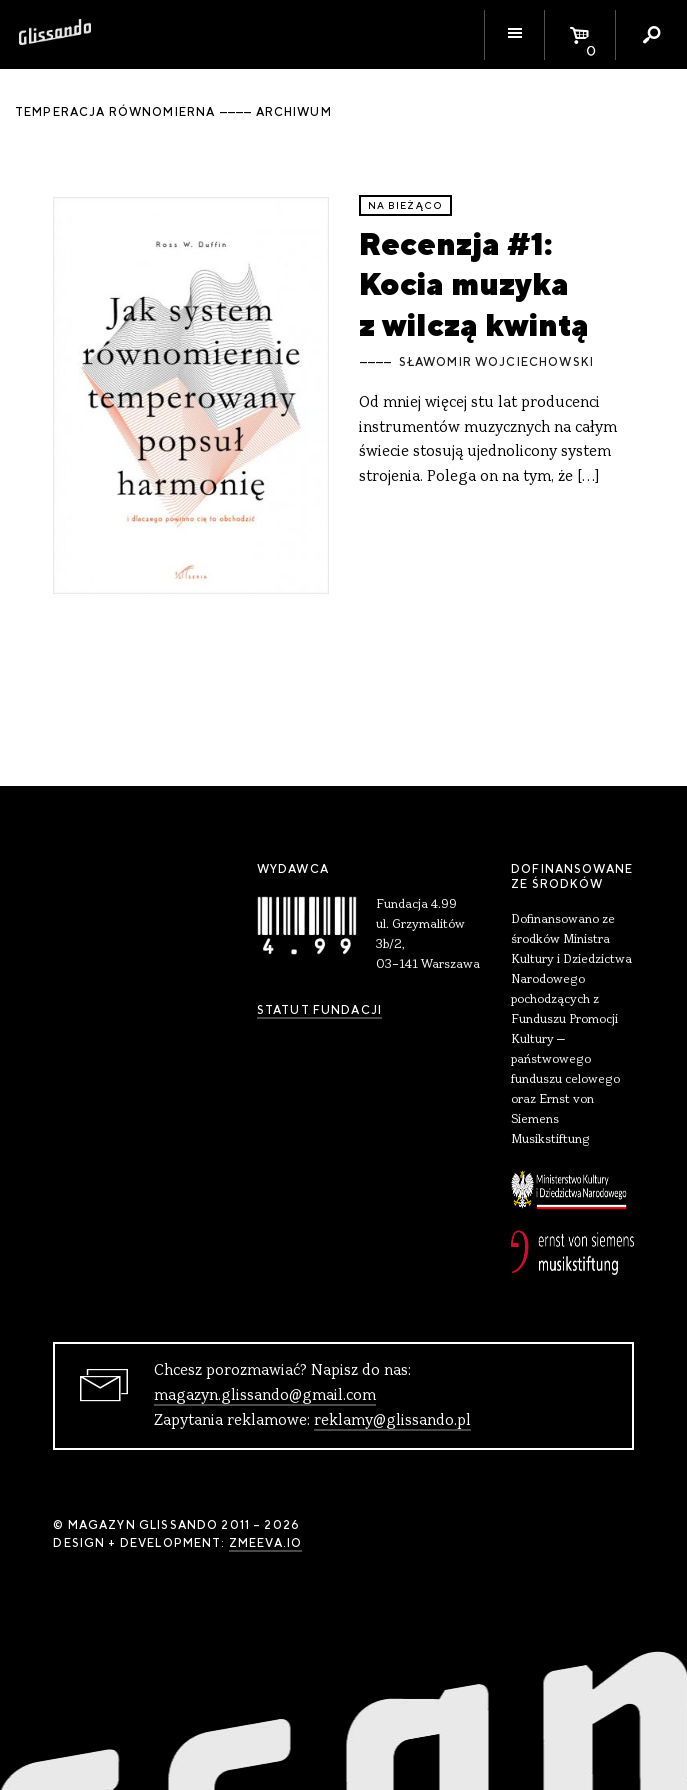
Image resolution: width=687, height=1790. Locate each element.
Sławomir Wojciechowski (496, 362)
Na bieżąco (406, 205)
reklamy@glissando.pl (392, 1421)
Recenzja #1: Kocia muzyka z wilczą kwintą (474, 284)
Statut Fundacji (319, 1010)
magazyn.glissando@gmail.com (265, 1396)
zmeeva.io (265, 1543)
